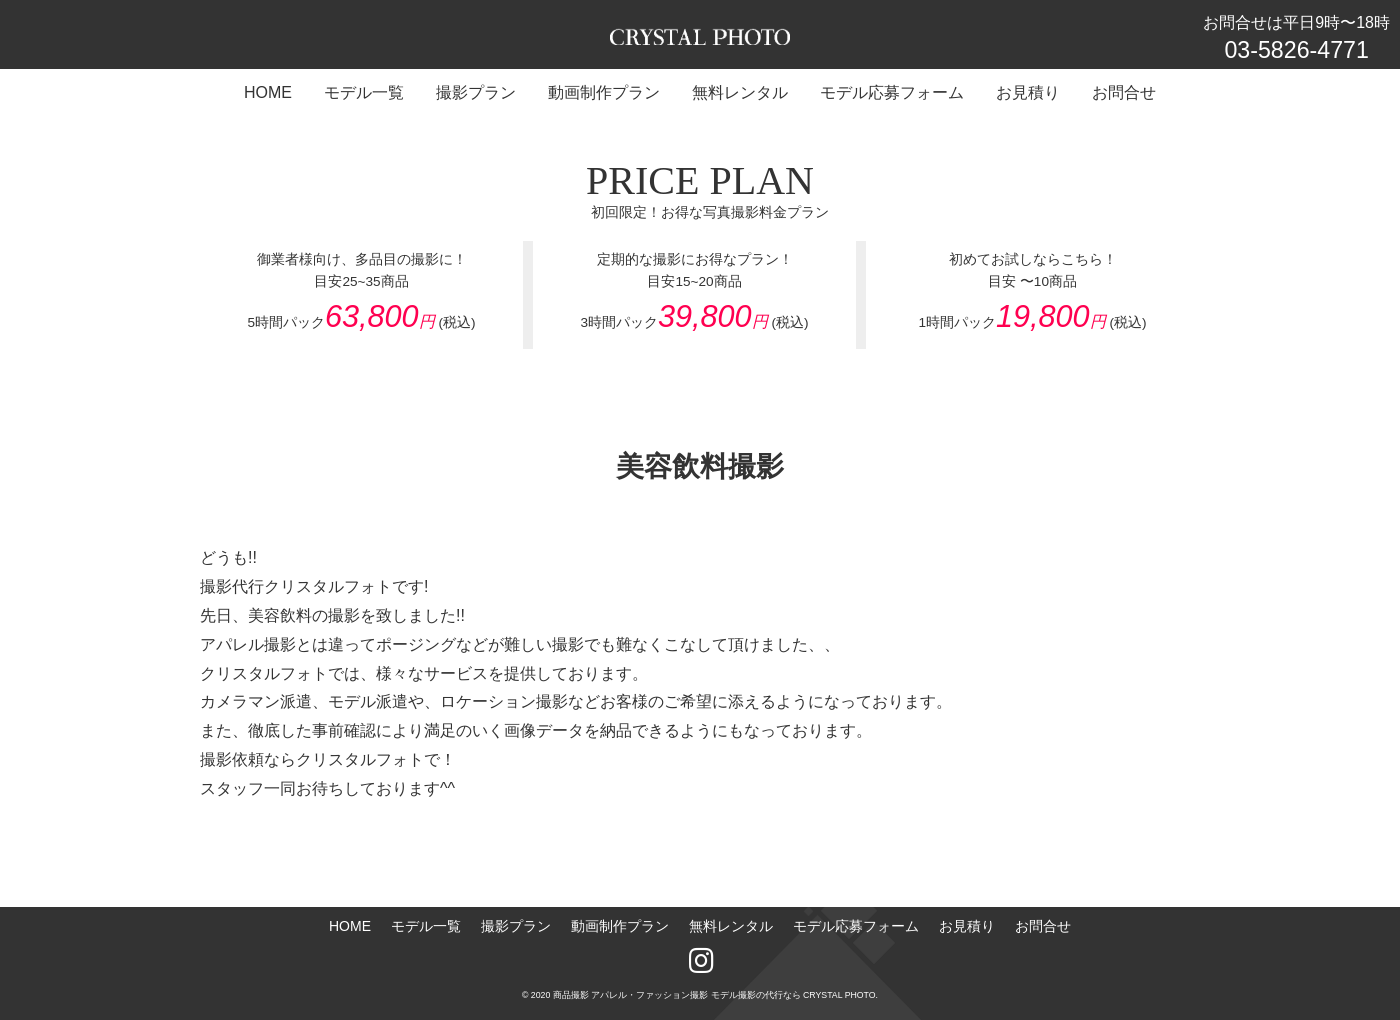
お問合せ (1043, 926)
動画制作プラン (620, 926)
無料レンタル (731, 926)
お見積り (967, 926)
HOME (350, 926)
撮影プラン (516, 926)
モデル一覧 (426, 926)
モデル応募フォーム (856, 926)
